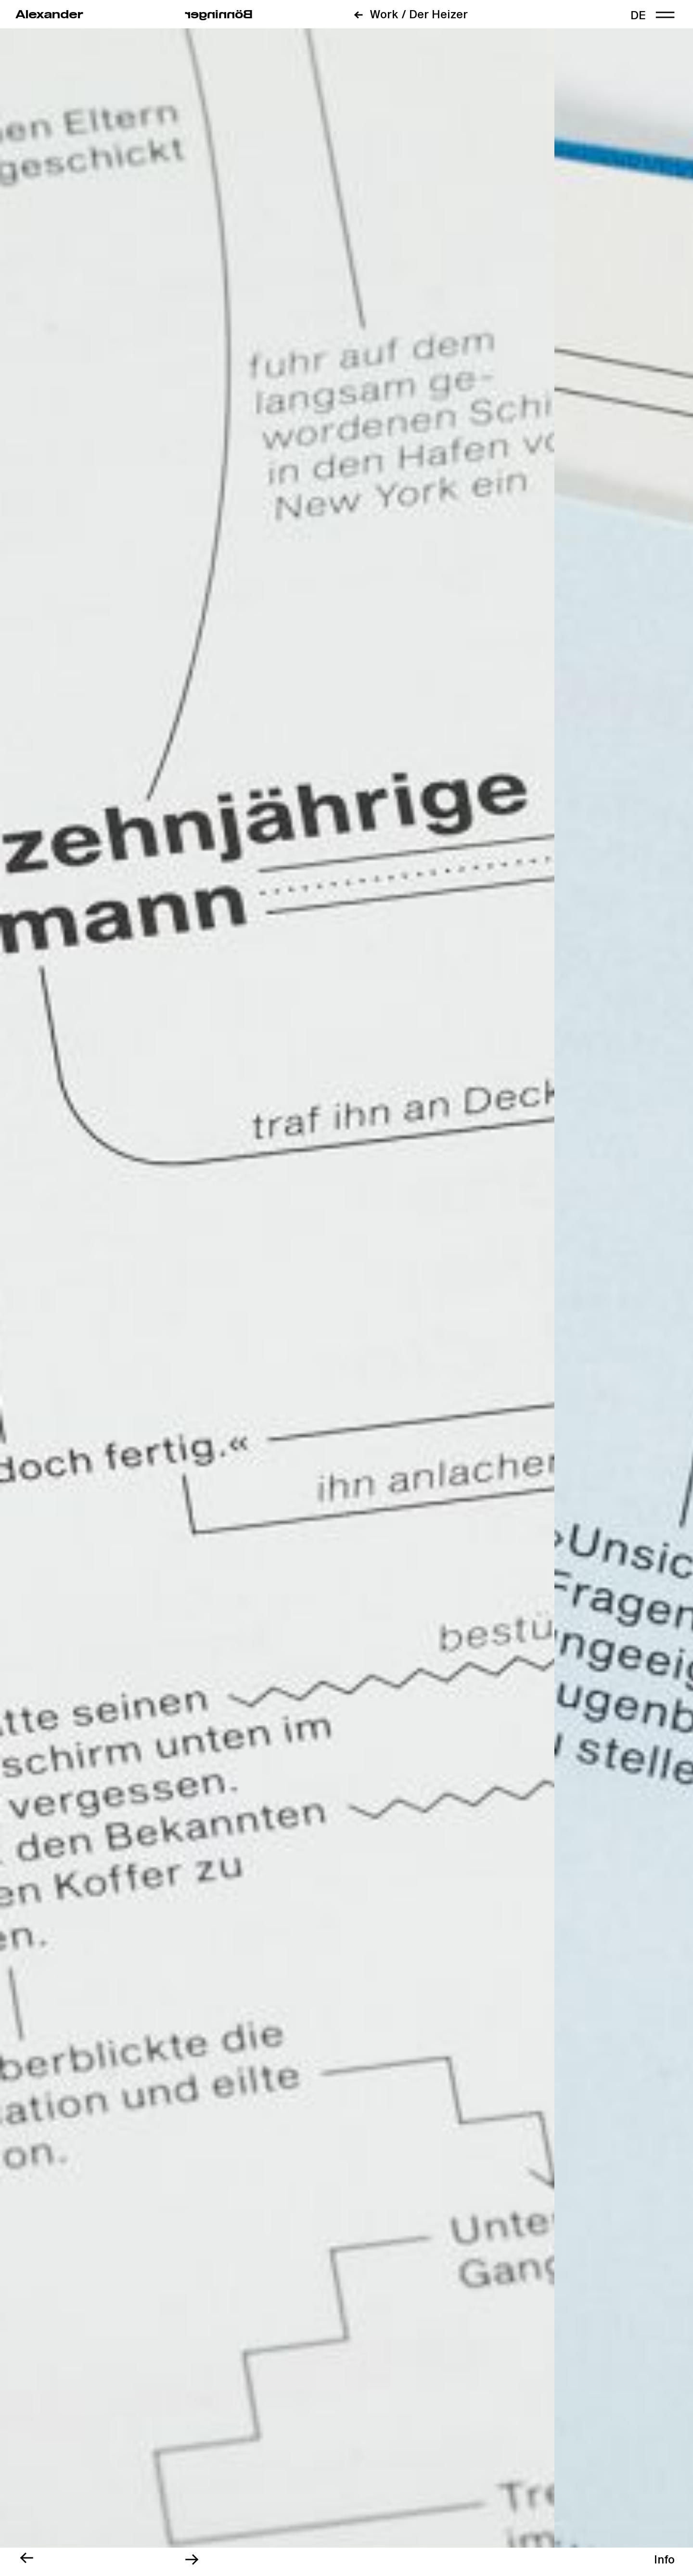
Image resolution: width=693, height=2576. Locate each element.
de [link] (638, 16)
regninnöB (219, 15)
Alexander (49, 15)
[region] (664, 2559)
